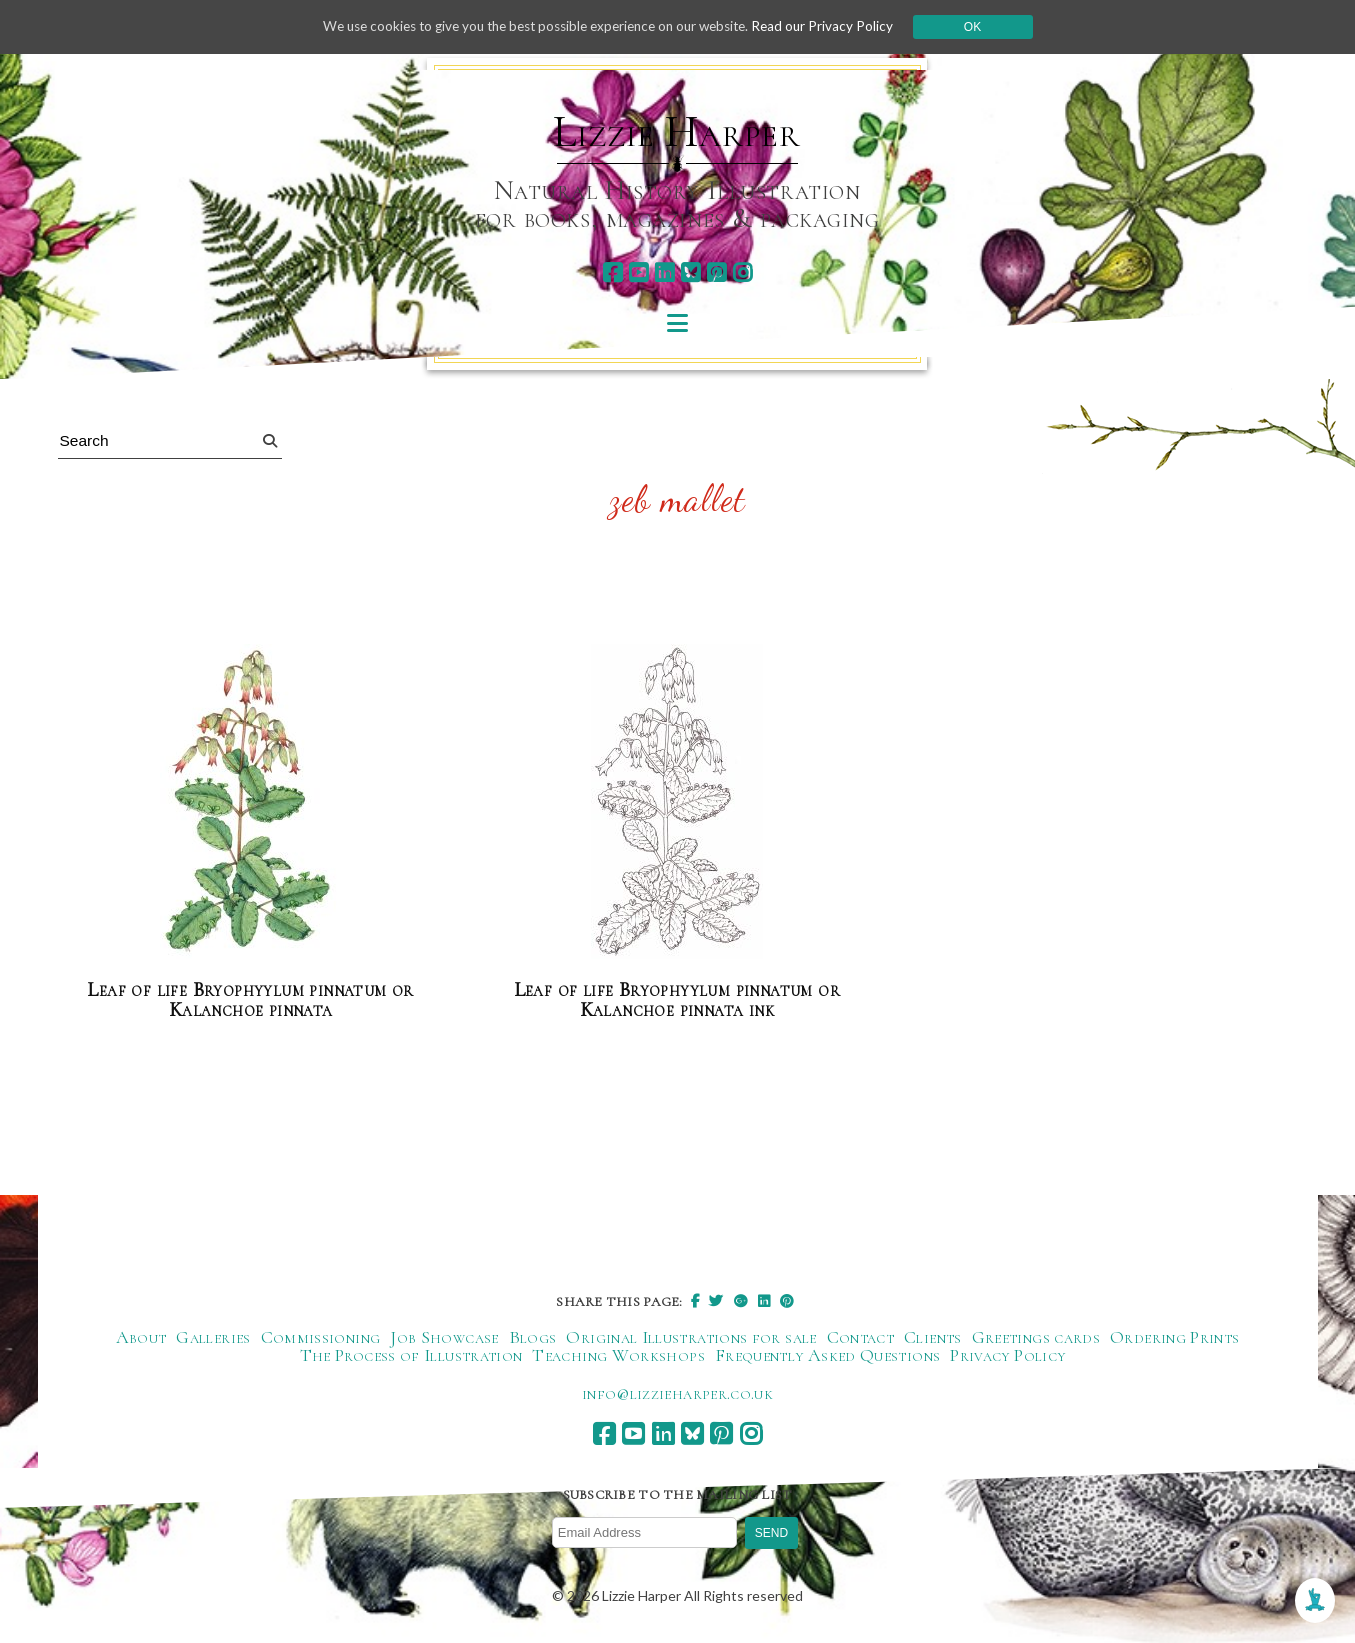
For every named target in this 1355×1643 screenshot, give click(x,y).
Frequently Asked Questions (827, 1356)
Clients (933, 1338)
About (141, 1338)
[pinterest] (716, 272)
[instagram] (742, 272)
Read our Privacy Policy (837, 26)
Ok (988, 27)
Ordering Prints (1174, 1338)
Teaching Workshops (618, 1356)
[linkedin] (664, 272)
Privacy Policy (1007, 1356)
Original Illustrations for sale (691, 1338)
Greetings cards (1036, 1338)
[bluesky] (690, 272)
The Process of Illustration (411, 1356)
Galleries (213, 1338)
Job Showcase (444, 1338)
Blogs (533, 1338)
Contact (861, 1338)
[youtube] (638, 272)
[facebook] (612, 272)
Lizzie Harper (676, 132)
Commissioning (321, 1338)
